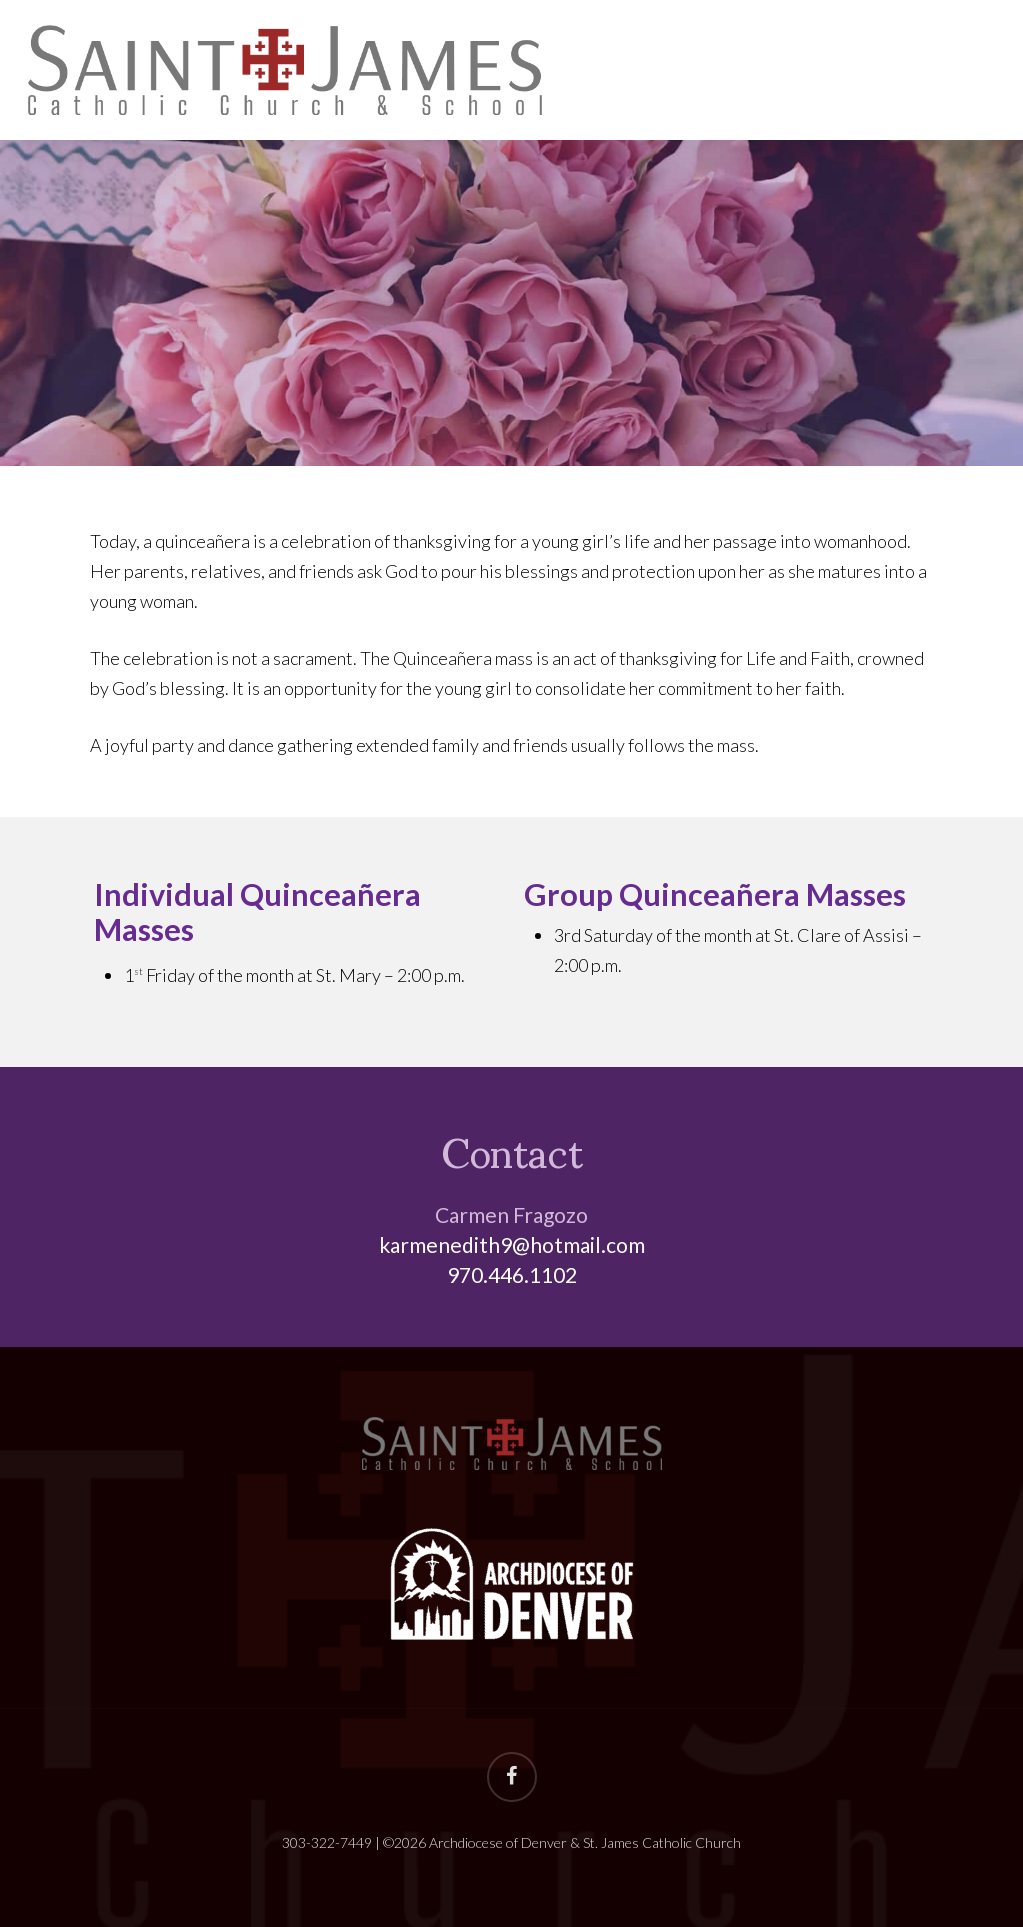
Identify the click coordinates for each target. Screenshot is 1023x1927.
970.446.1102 (512, 1274)
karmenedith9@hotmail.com (512, 1244)
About (614, 70)
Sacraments (753, 70)
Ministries (914, 70)
